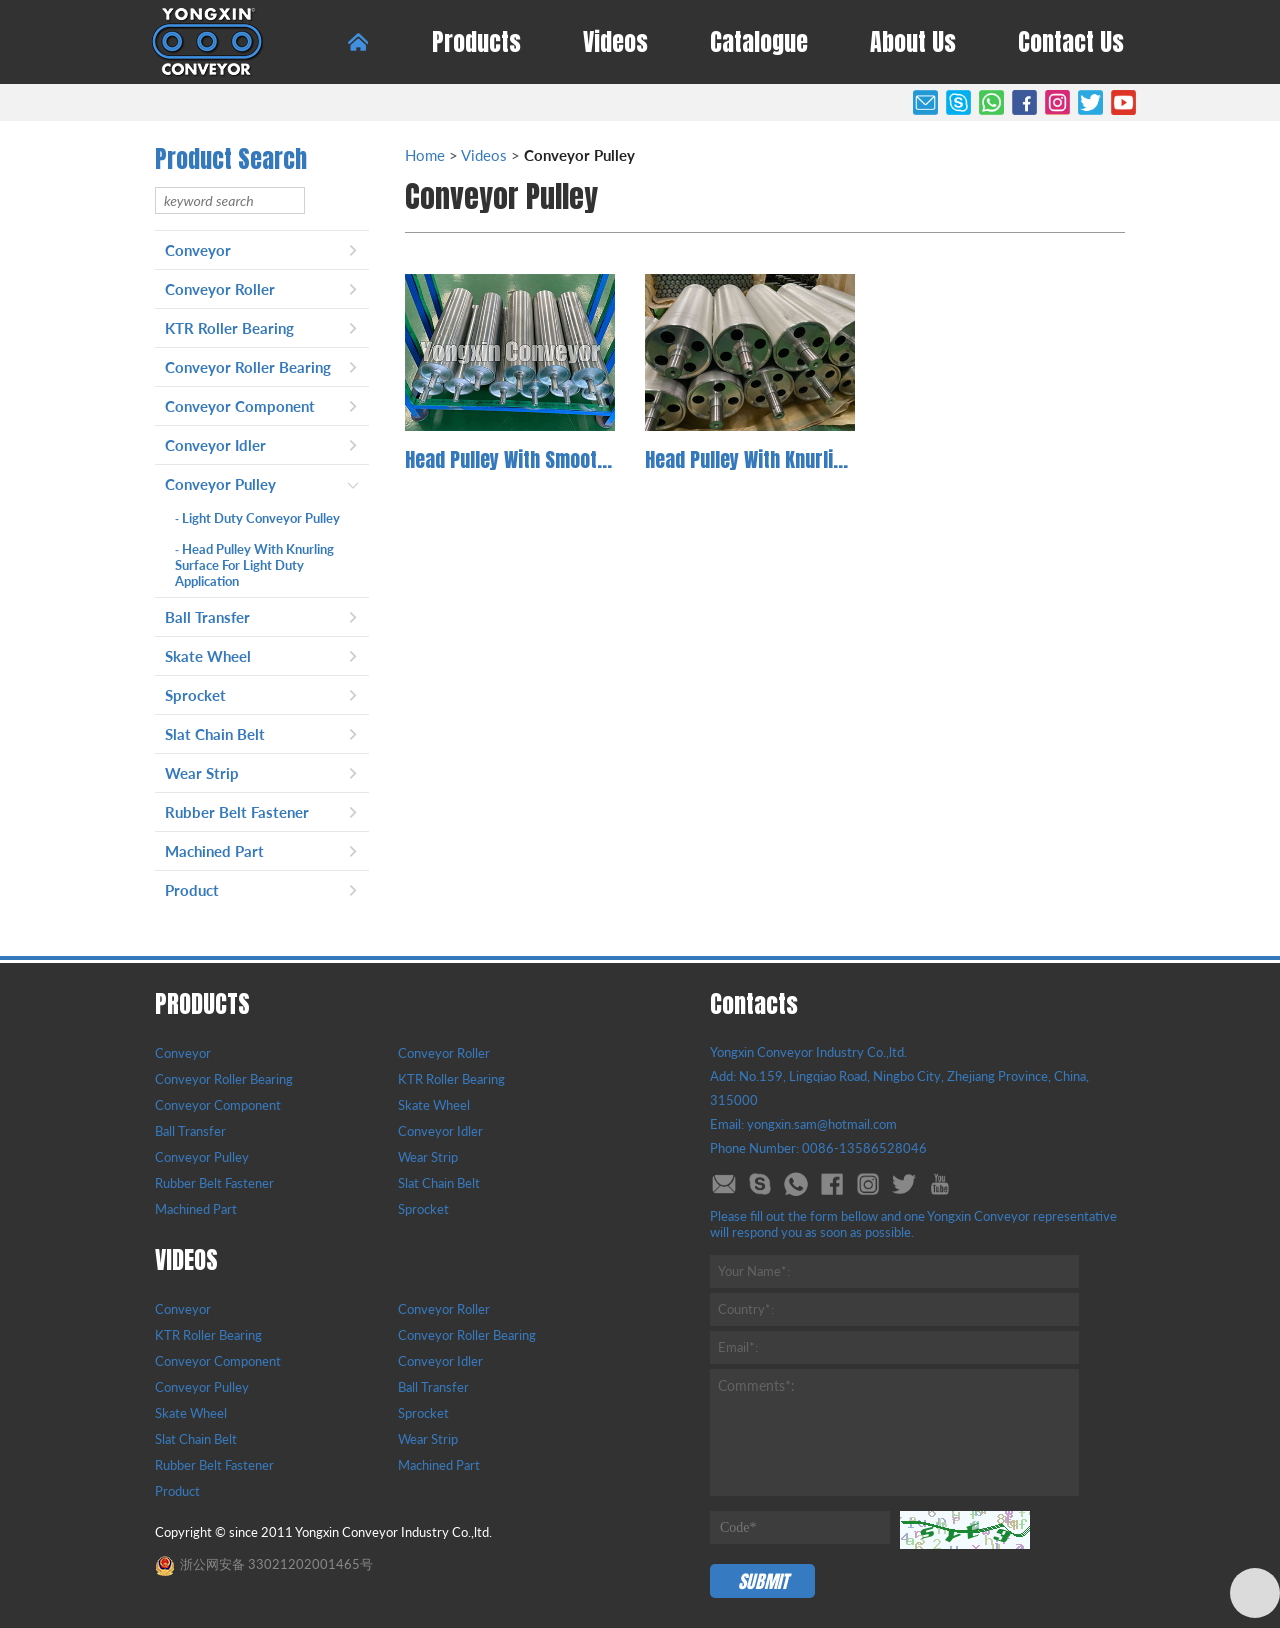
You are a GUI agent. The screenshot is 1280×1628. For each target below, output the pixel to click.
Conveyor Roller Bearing (248, 367)
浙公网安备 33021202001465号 (264, 1564)
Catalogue (759, 42)
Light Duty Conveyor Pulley (257, 518)
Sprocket (195, 695)
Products (476, 42)
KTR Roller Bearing (229, 328)
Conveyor (198, 250)
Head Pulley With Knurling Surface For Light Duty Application (254, 565)
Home (425, 155)
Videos (615, 42)
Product (192, 890)
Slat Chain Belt (215, 734)
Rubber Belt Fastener (237, 812)
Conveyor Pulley (220, 484)
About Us (913, 42)
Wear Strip (202, 773)
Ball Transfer (207, 617)
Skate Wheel (208, 656)
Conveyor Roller (220, 289)
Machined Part (214, 851)
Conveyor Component (240, 406)
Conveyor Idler (215, 445)
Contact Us (1071, 42)
